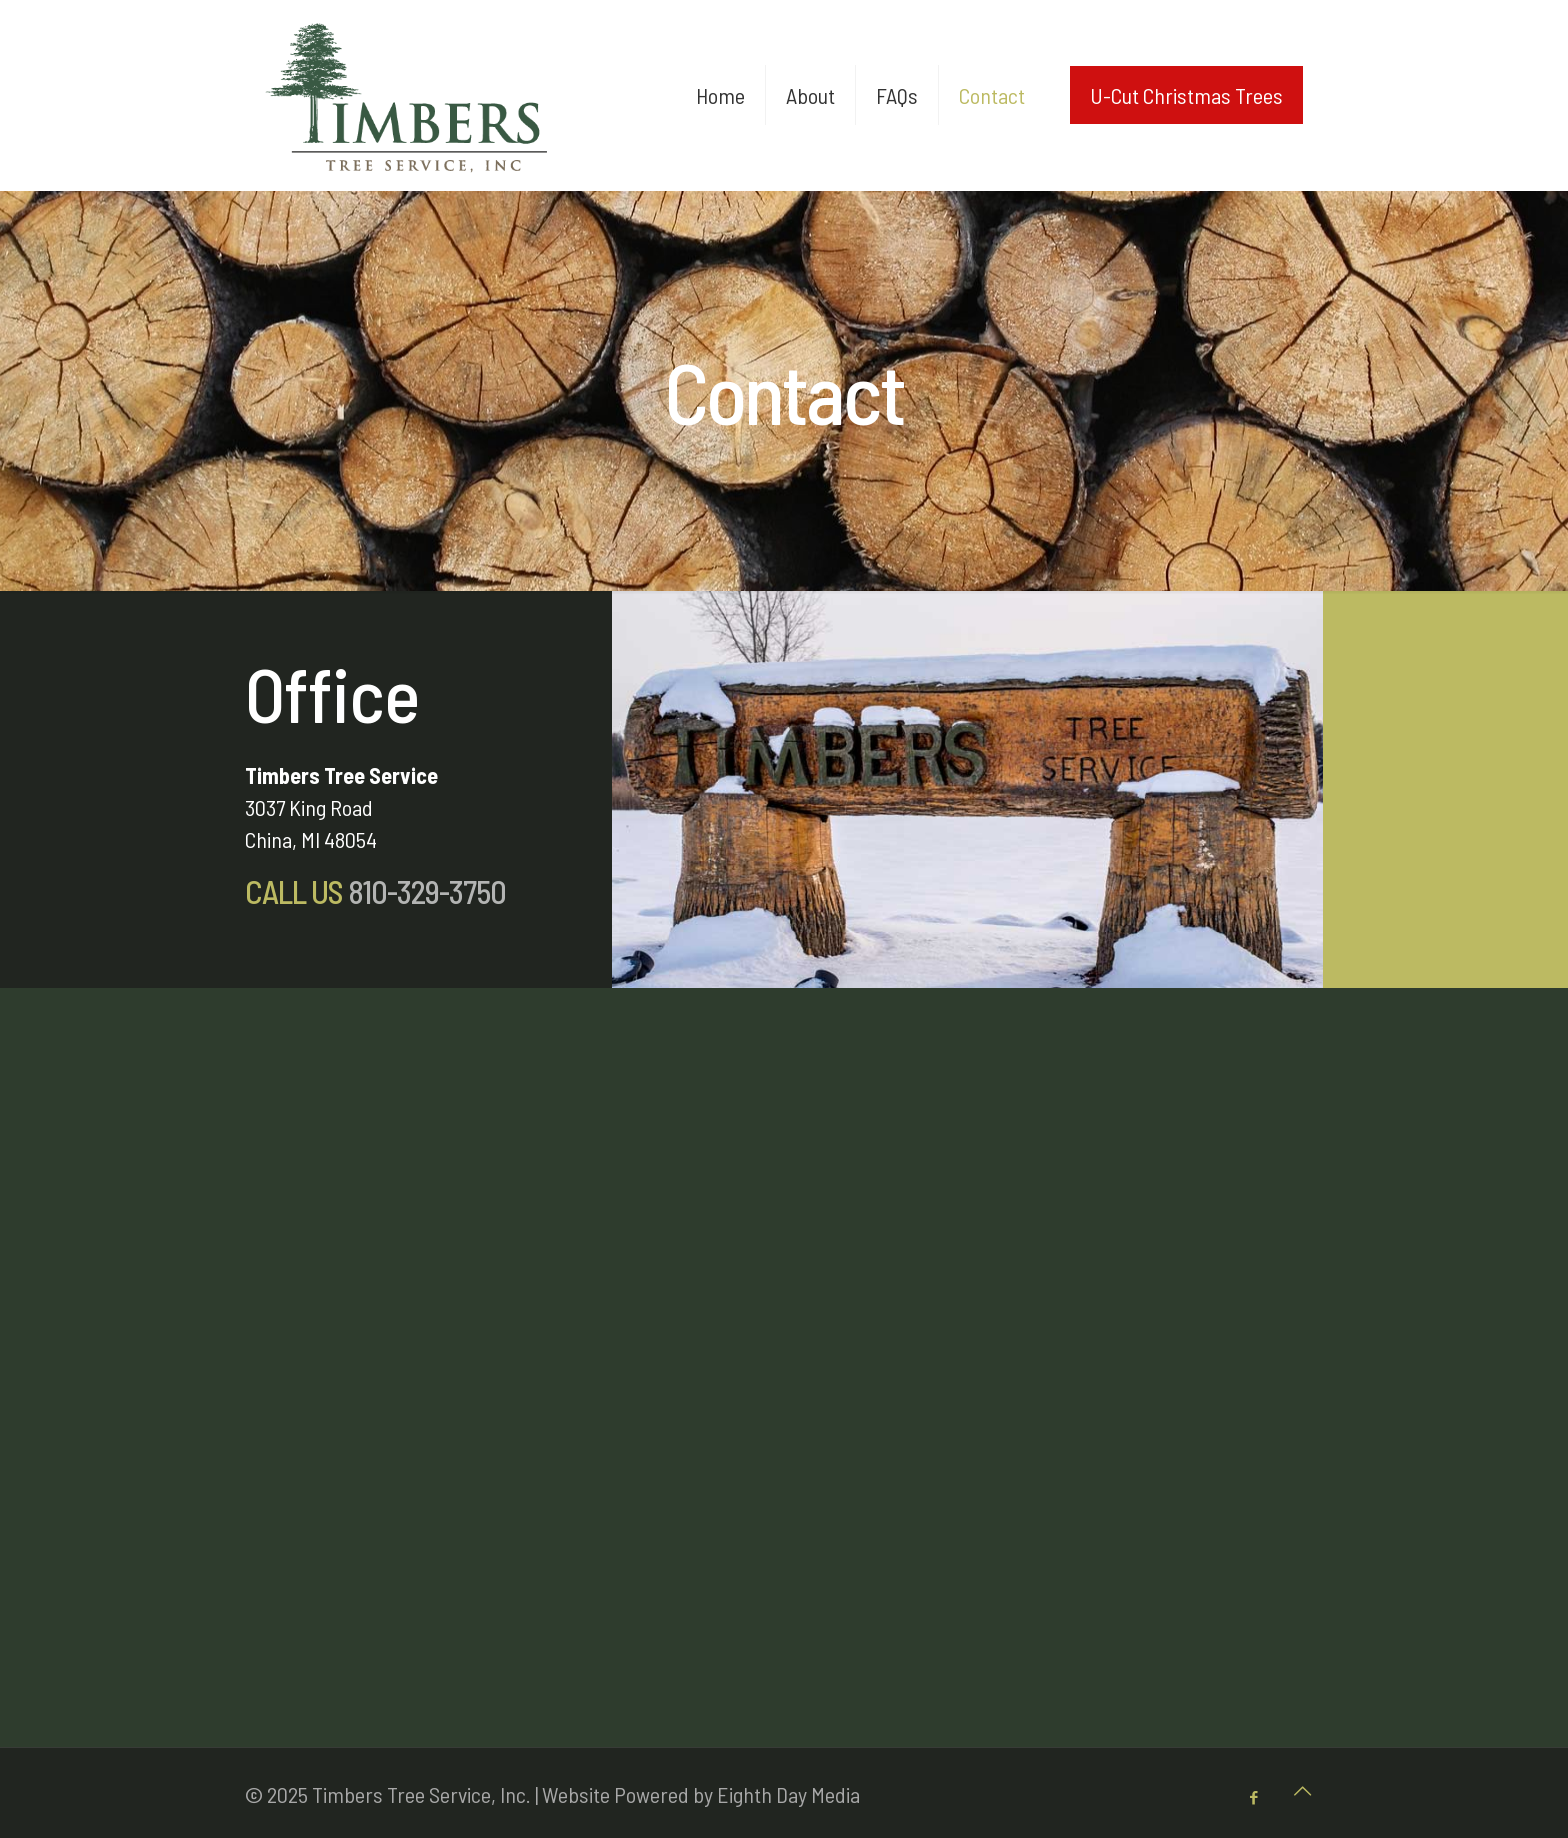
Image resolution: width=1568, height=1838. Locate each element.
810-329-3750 (424, 891)
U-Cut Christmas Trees (1186, 95)
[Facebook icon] (1253, 1797)
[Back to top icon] (1302, 1790)
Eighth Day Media (788, 1794)
